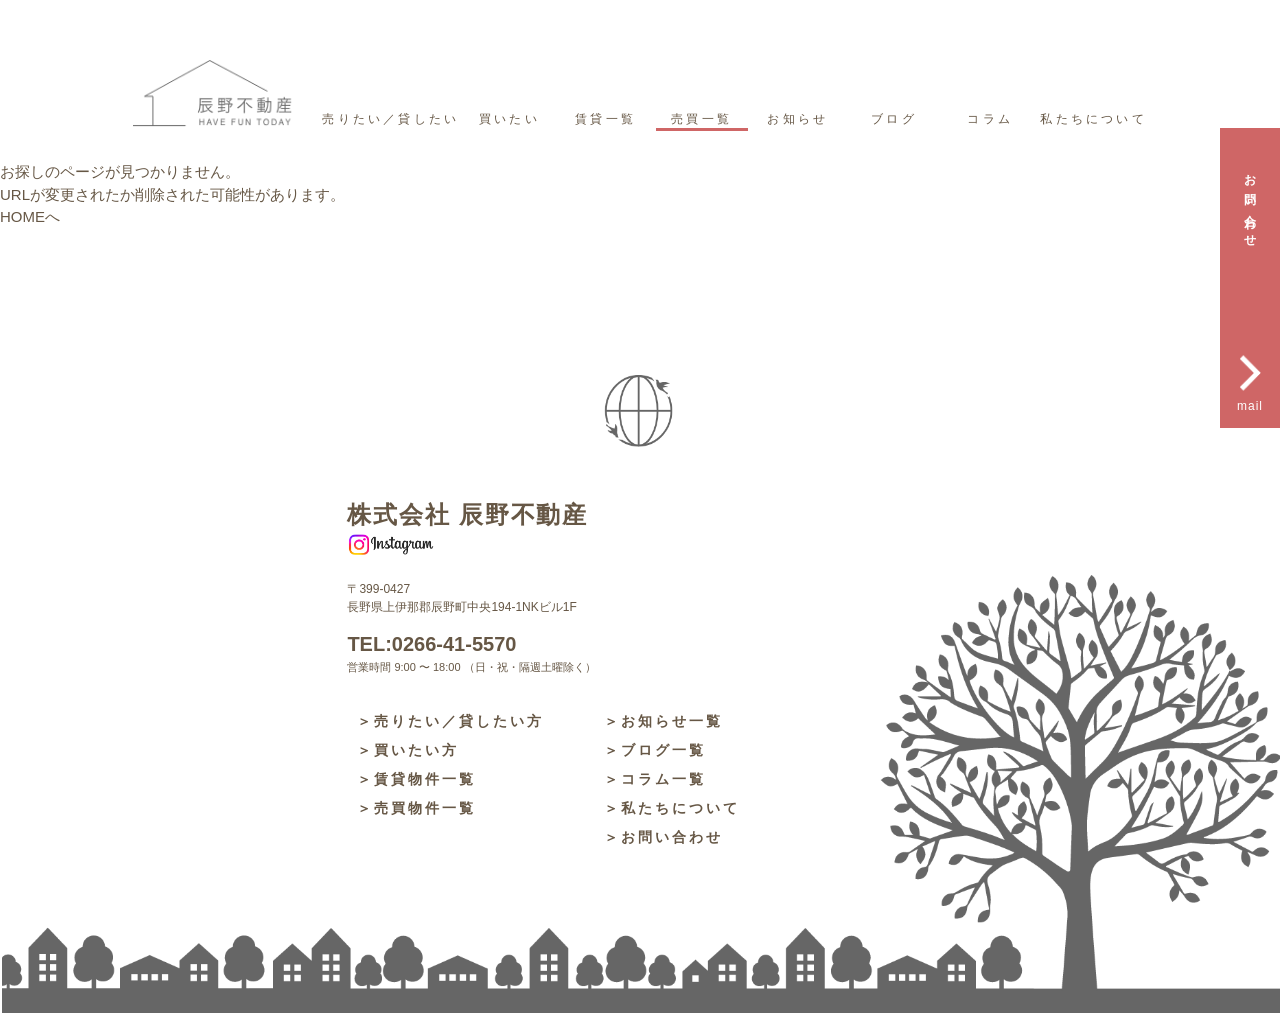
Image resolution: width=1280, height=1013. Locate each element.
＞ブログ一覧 (655, 750)
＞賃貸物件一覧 (416, 779)
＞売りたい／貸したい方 (450, 721)
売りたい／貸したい (390, 119)
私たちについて (1093, 119)
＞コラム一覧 (655, 779)
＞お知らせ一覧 (663, 721)
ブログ (894, 119)
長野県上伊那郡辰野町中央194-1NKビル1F (461, 607)
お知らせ (797, 119)
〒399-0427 (378, 589)
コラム (990, 119)
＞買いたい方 (408, 750)
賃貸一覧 (605, 119)
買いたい (509, 119)
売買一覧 (701, 119)
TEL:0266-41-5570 (431, 644)
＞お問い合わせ (663, 837)
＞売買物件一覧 (416, 808)
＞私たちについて (672, 808)
